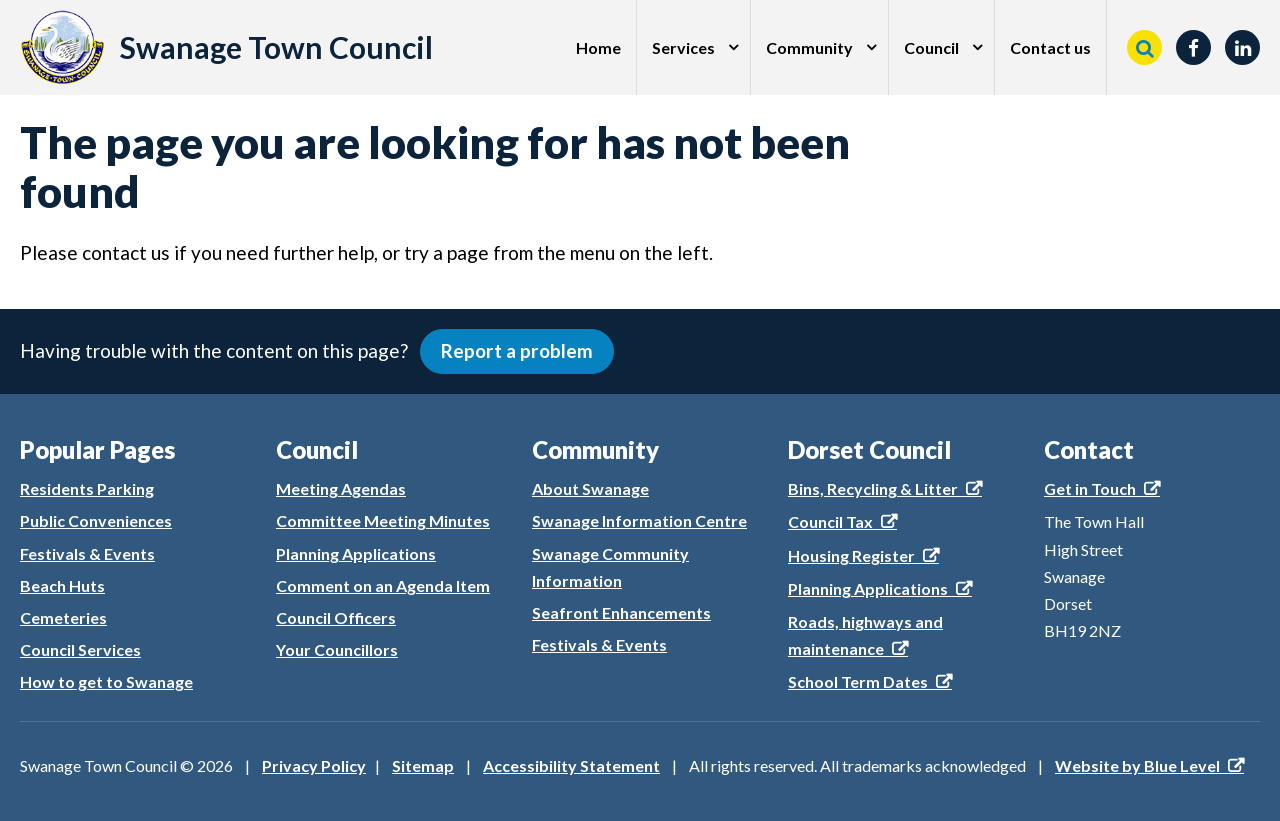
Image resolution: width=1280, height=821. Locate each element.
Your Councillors (337, 649)
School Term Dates (858, 681)
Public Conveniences (96, 520)
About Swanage (590, 488)
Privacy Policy (314, 765)
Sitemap (423, 765)
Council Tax (830, 521)
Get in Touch (1090, 488)
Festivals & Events (87, 553)
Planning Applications (356, 553)
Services (683, 47)
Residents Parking (87, 488)
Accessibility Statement (571, 765)
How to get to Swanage (106, 681)
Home (598, 47)
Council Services (80, 649)
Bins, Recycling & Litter (873, 488)
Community (809, 47)
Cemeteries (63, 617)
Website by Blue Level (1137, 765)
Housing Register (851, 555)
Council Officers (336, 617)
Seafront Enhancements (621, 612)
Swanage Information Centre (639, 520)
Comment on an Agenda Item (383, 585)
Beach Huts (62, 585)
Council (931, 47)
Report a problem (517, 350)
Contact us (1050, 47)
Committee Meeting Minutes (383, 520)
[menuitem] (599, 47)
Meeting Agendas (341, 488)
